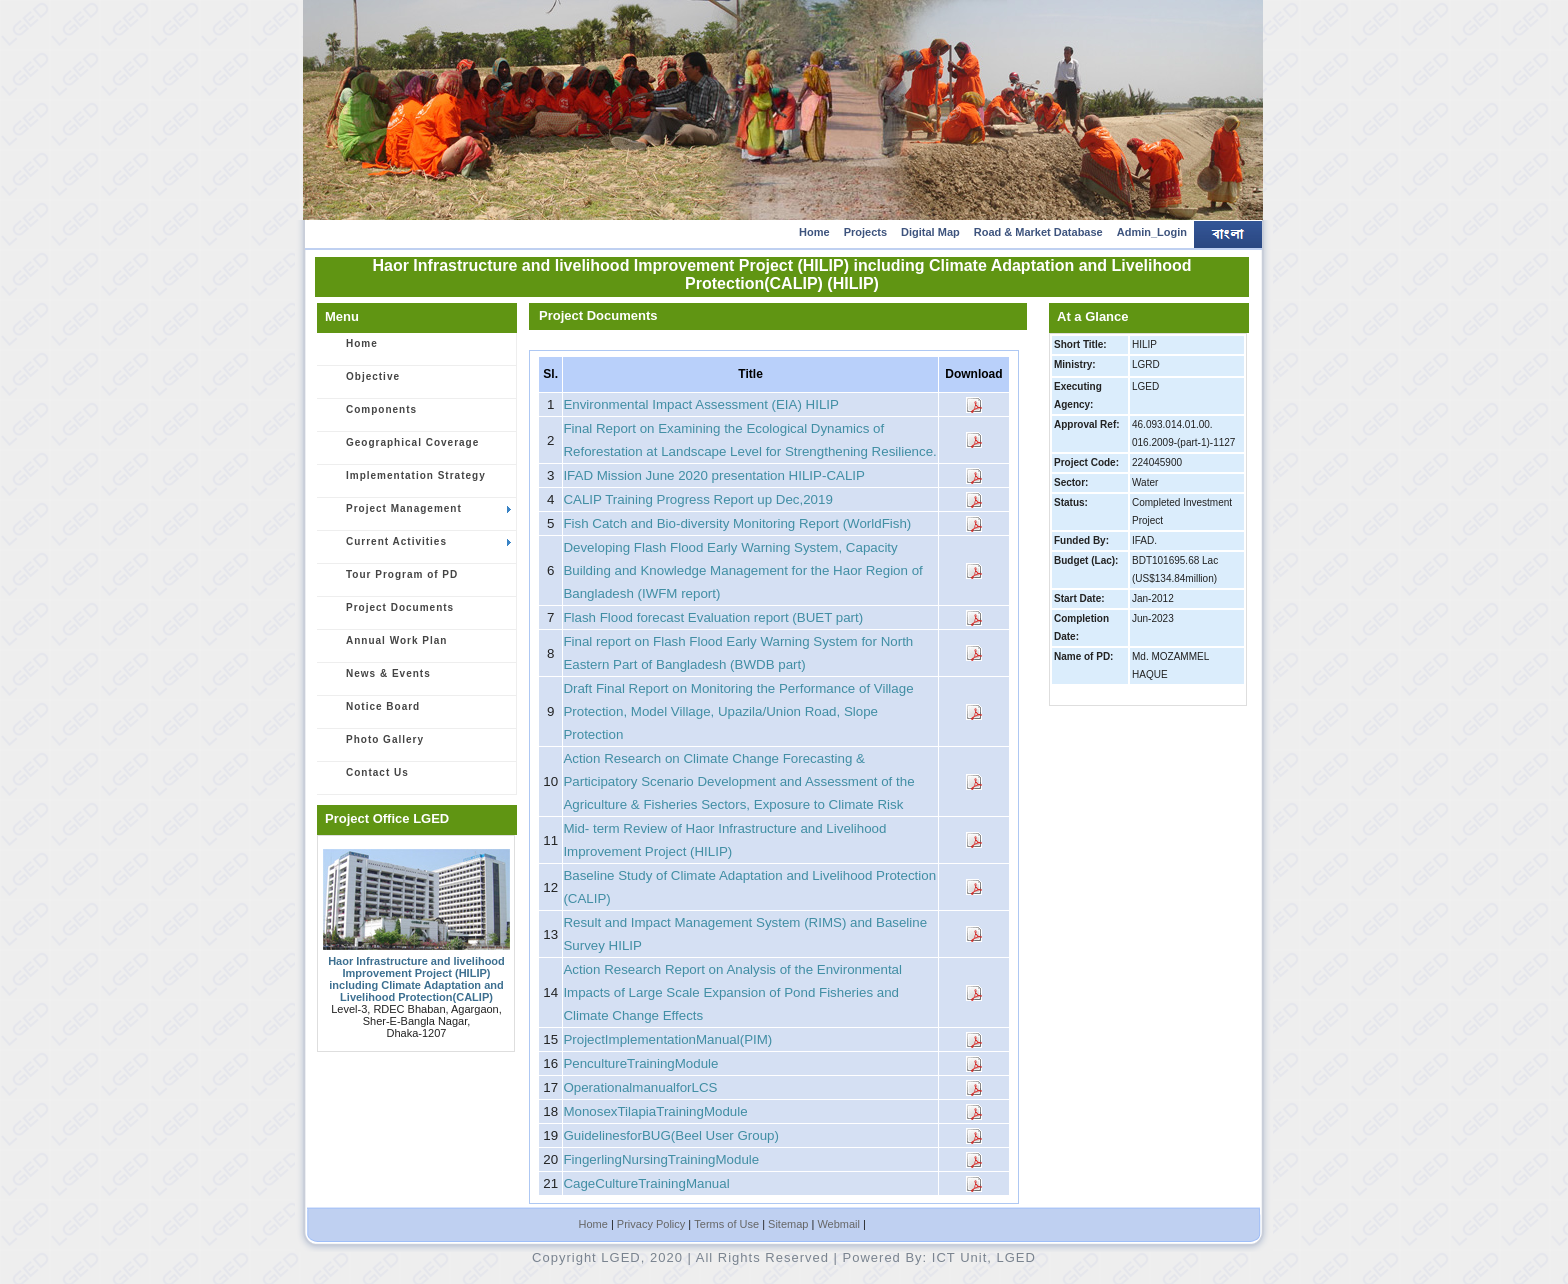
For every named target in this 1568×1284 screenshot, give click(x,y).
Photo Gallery (374, 746)
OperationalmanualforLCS (640, 1087)
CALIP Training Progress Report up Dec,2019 (697, 499)
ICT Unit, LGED (984, 1257)
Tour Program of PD (391, 581)
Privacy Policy (651, 1224)
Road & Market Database (1038, 232)
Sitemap (788, 1224)
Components (370, 416)
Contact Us (366, 779)
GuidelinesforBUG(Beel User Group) (671, 1135)
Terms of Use (726, 1224)
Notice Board (372, 713)
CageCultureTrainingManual (646, 1183)
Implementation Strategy (405, 482)
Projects (865, 232)
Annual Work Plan (385, 647)
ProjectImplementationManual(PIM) (667, 1039)
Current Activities (417, 548)
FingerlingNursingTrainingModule (661, 1159)
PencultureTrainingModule (640, 1063)
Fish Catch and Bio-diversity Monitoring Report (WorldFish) (737, 523)
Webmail (838, 1224)
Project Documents (389, 614)
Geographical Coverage (401, 449)
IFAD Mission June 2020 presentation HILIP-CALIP (714, 475)
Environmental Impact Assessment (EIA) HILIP (701, 404)
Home (814, 232)
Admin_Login (1152, 232)
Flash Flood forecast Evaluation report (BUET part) (713, 617)
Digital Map (930, 232)
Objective (362, 383)
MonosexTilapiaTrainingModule (655, 1111)
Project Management (417, 515)
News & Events (377, 680)
